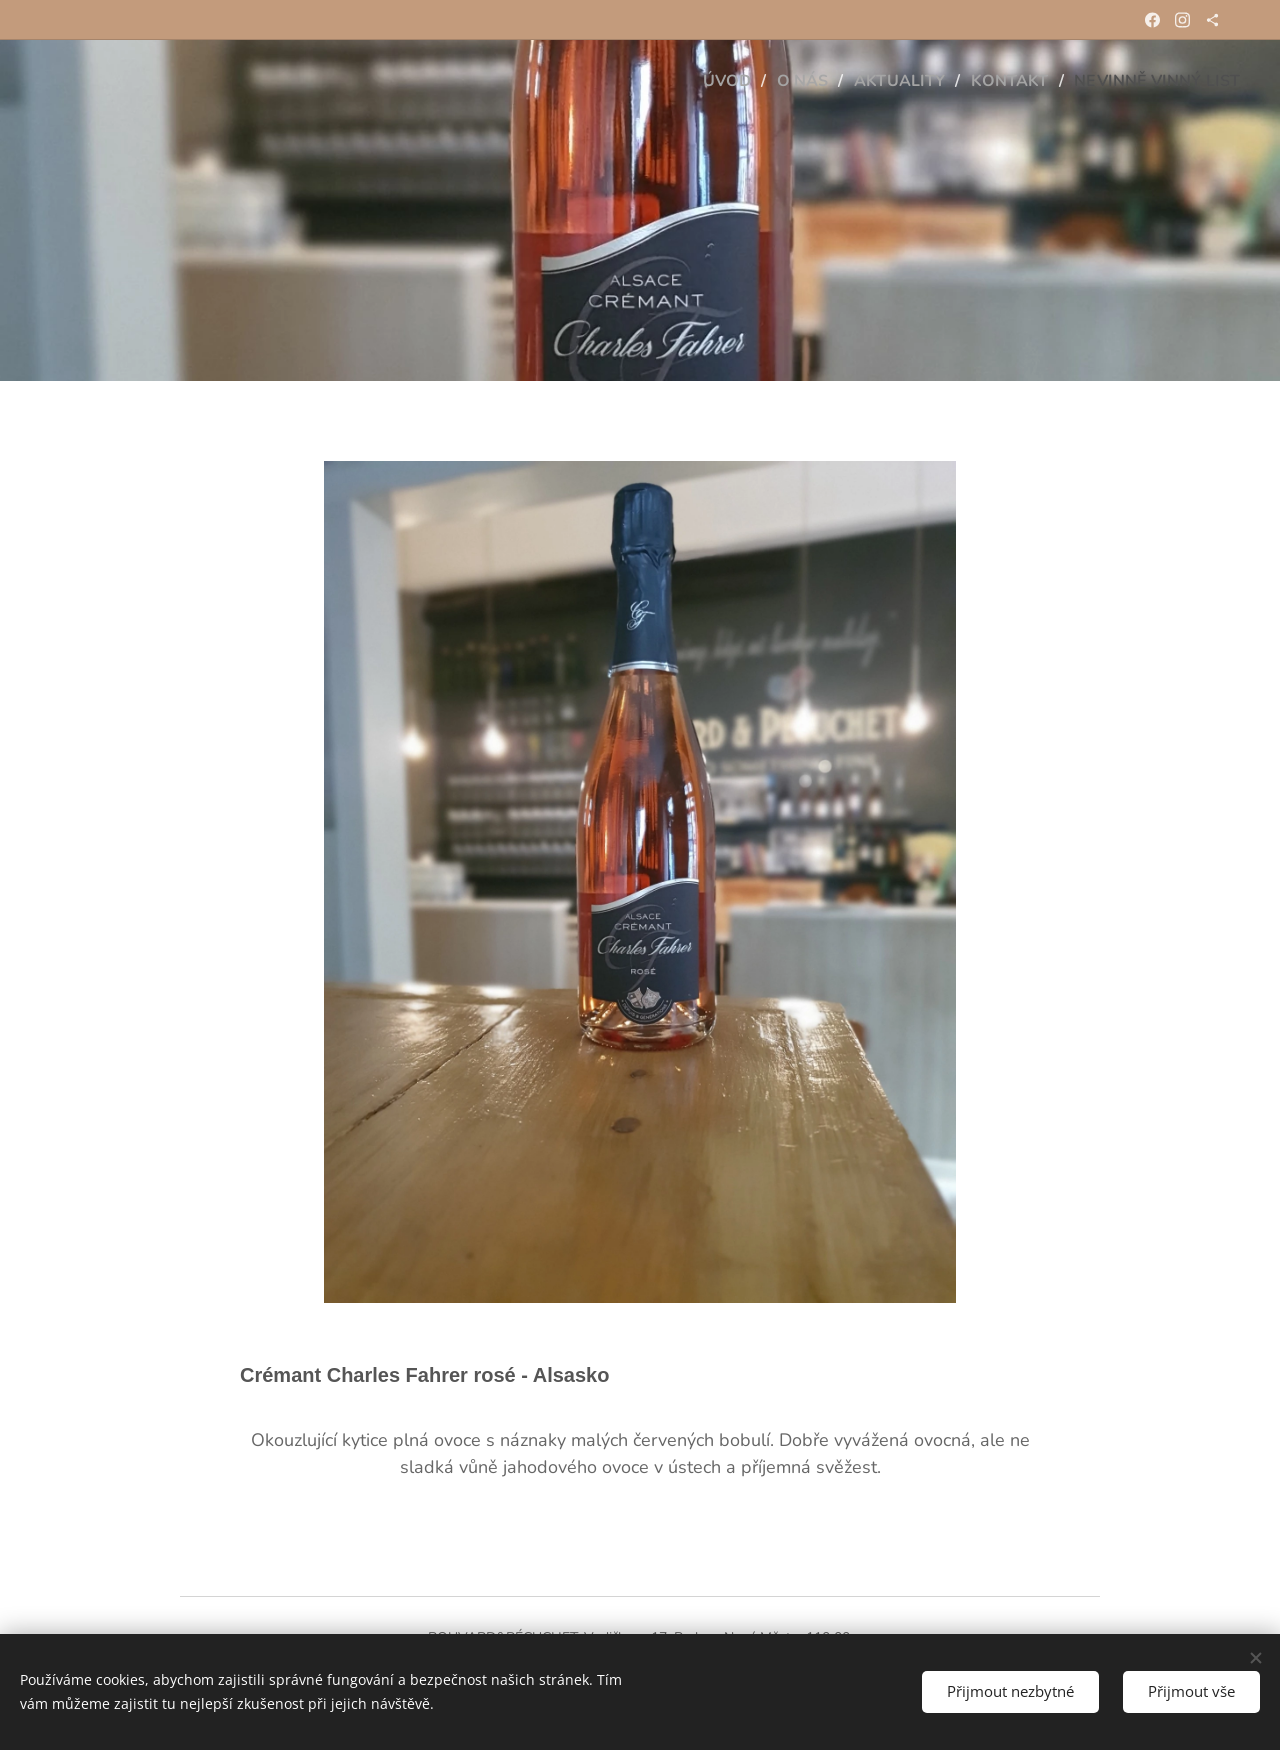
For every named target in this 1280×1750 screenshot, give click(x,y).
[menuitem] (704, 81)
